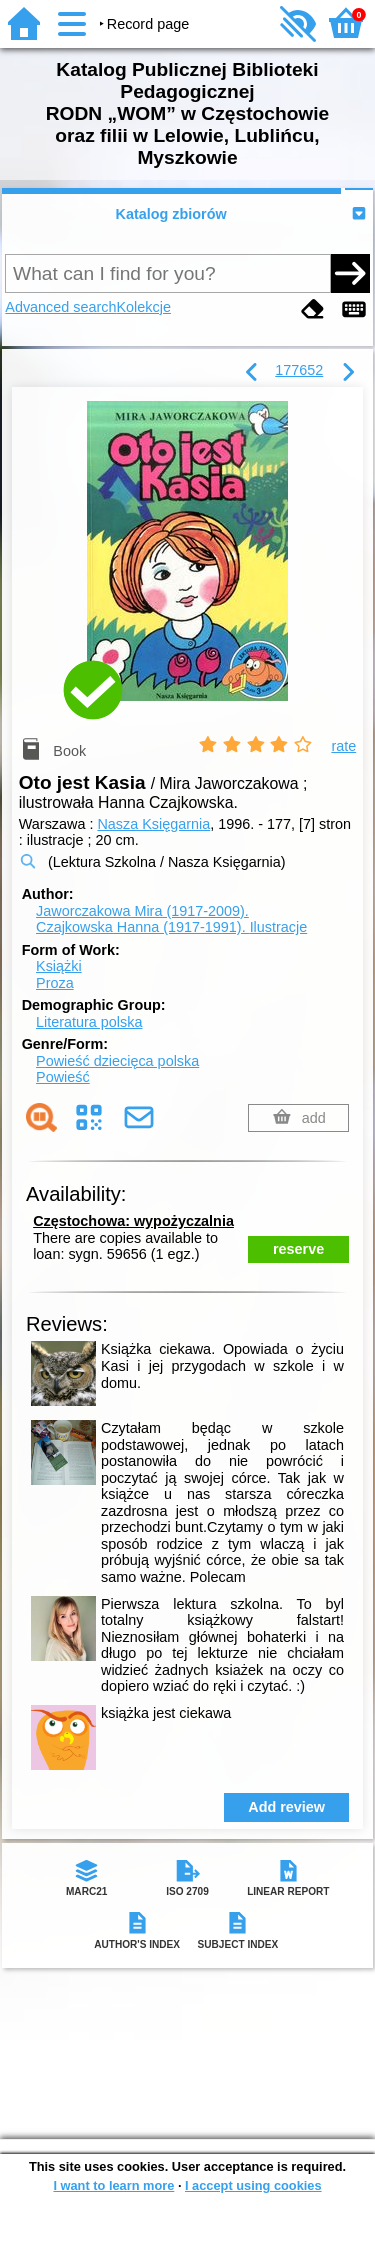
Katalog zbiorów (171, 214)
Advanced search (60, 307)
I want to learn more (113, 2185)
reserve (298, 1249)
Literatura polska (89, 1022)
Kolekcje (144, 307)
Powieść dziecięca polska (117, 1061)
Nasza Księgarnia (153, 824)
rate (343, 746)
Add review (286, 1807)
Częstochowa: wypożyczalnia (133, 1221)
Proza (55, 983)
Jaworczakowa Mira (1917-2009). (142, 911)
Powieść (63, 1077)
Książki (59, 966)
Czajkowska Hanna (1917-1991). (171, 927)
